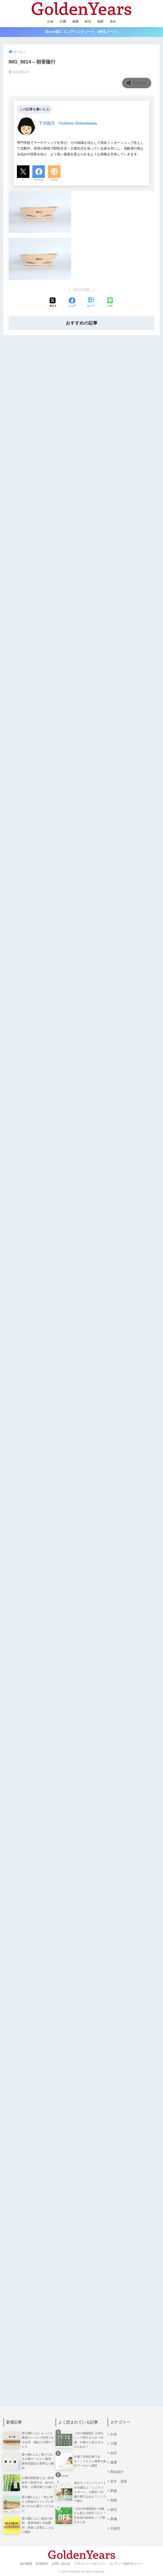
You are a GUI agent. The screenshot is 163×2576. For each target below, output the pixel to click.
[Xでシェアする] (53, 289)
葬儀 (113, 2519)
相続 (100, 21)
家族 (113, 2491)
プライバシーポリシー (89, 2563)
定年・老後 (118, 2481)
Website (54, 166)
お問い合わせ (61, 2563)
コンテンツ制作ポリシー (126, 2563)
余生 (113, 21)
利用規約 (42, 2563)
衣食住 (115, 2528)
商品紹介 (117, 2472)
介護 (63, 21)
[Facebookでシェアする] (72, 289)
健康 (75, 21)
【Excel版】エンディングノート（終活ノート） (81, 32)
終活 (88, 21)
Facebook (39, 166)
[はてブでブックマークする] (91, 289)
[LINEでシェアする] (110, 289)
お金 (50, 21)
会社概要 (26, 2563)
